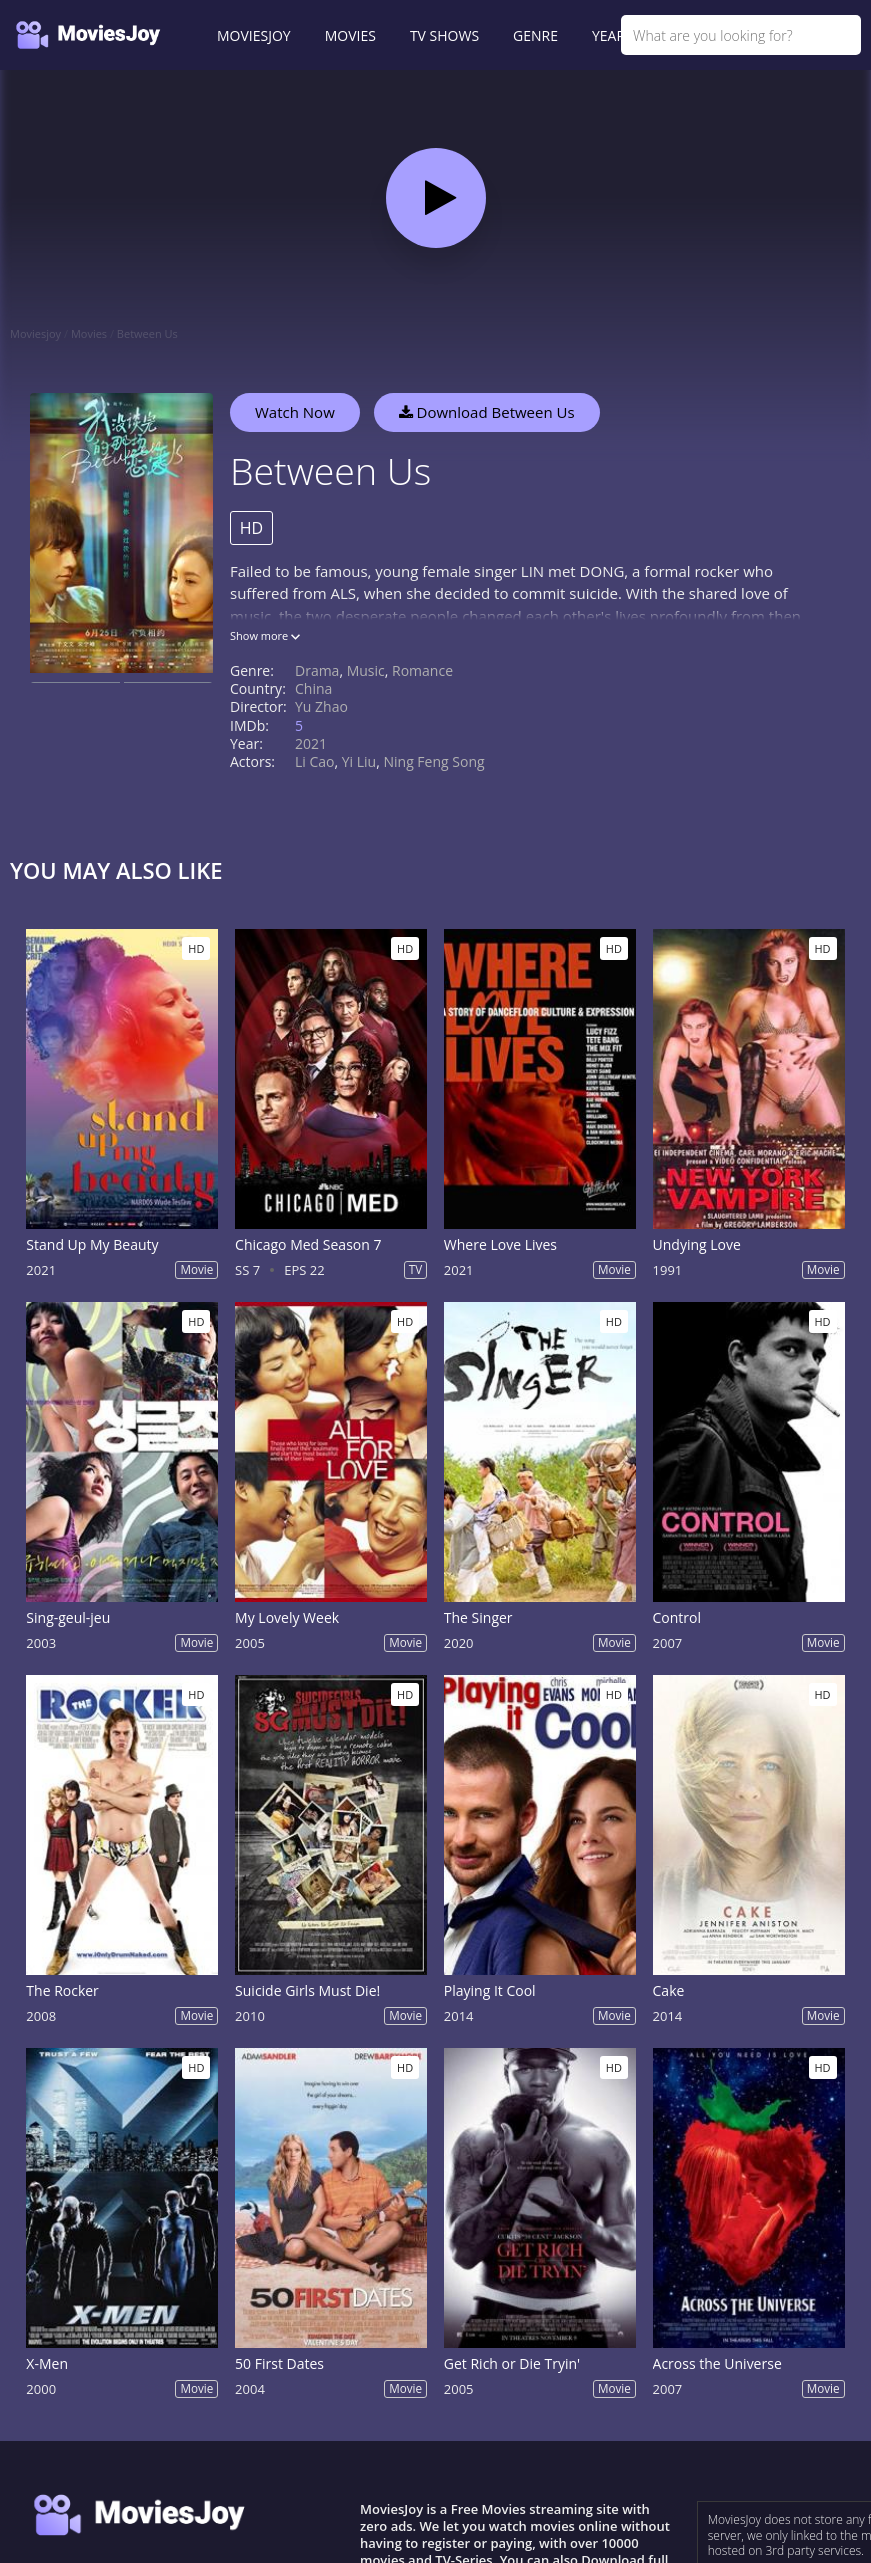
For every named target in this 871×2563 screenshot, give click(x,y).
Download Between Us (487, 412)
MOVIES (350, 35)
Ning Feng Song (433, 761)
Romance (422, 670)
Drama (317, 670)
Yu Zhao (321, 706)
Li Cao (315, 761)
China (313, 688)
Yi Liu (359, 761)
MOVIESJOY (254, 35)
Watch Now (295, 412)
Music (366, 670)
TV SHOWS (444, 35)
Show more (265, 635)
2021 (311, 743)
